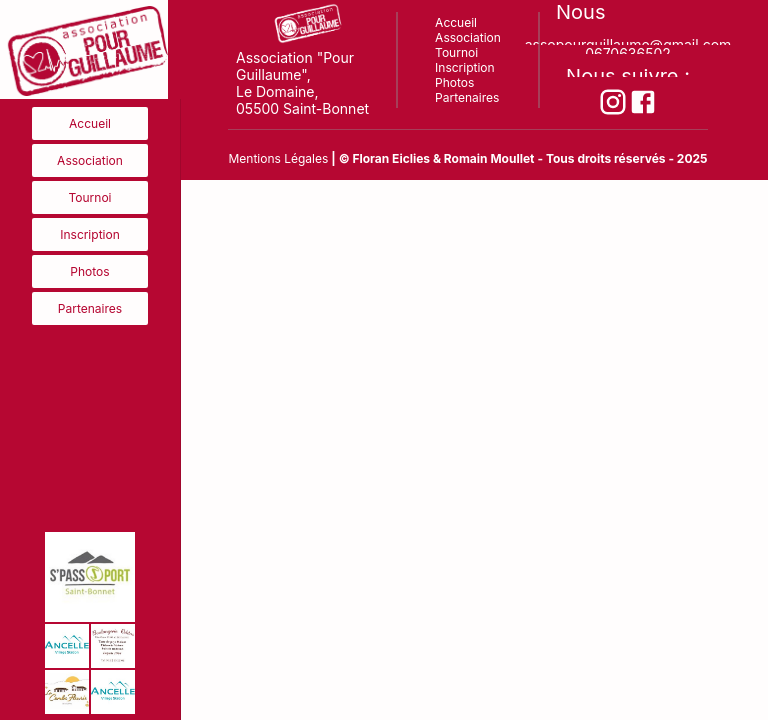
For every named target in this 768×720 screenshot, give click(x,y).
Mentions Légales (278, 158)
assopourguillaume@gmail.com (628, 40)
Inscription (90, 234)
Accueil (90, 123)
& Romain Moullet (484, 158)
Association (90, 160)
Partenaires (90, 308)
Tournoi (90, 197)
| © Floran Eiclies (382, 158)
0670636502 (628, 49)
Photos (89, 271)
